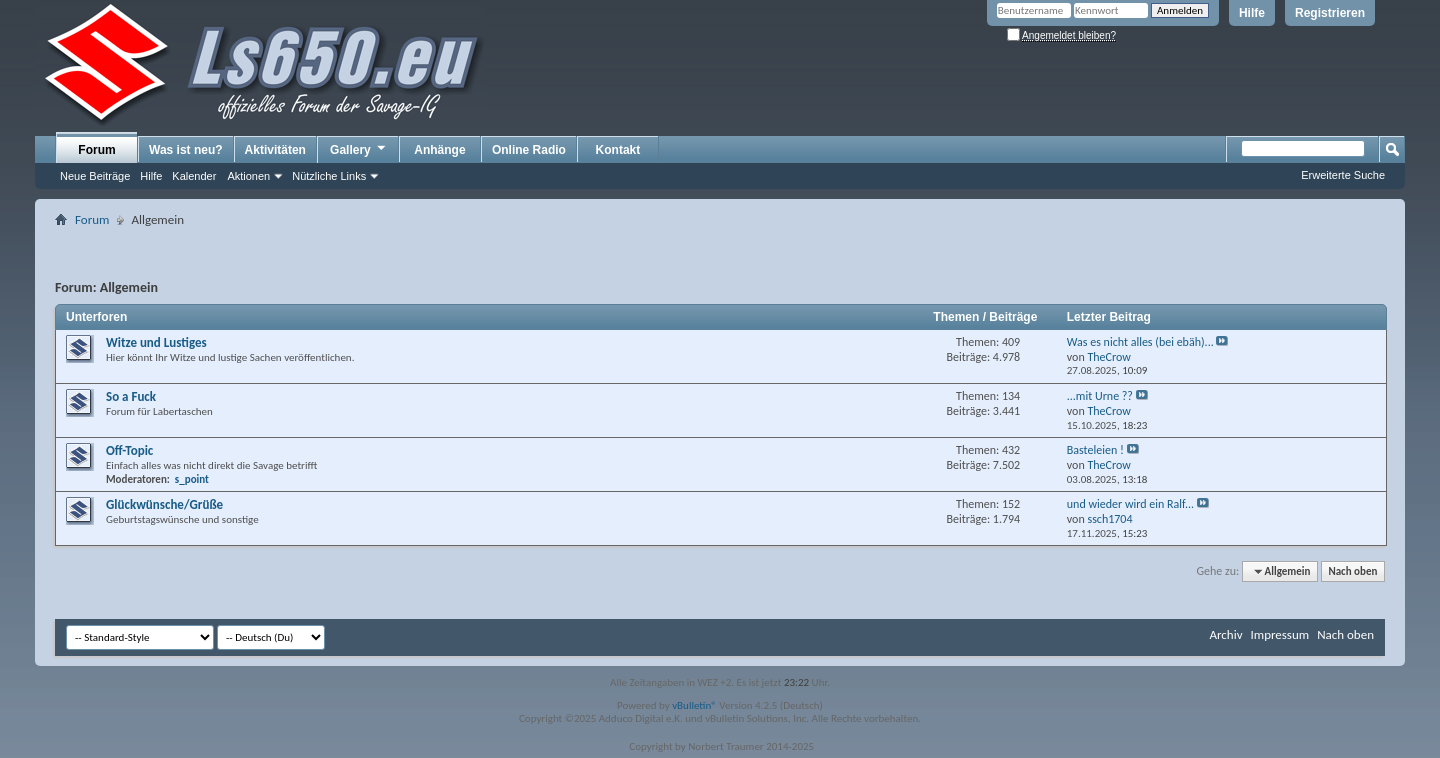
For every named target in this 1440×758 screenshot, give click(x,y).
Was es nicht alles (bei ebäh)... (1140, 342)
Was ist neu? (186, 150)
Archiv (1225, 634)
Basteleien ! (1095, 450)
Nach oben (1352, 571)
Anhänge (439, 150)
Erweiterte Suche (1343, 175)
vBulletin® (694, 705)
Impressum (1279, 634)
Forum (96, 150)
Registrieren (1330, 13)
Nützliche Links (329, 176)
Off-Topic (129, 450)
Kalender (194, 176)
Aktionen (248, 176)
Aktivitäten (275, 150)
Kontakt (618, 150)
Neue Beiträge (95, 176)
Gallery (359, 149)
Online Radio (529, 150)
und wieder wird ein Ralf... (1130, 504)
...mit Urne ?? (1100, 396)
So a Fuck (131, 396)
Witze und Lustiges (156, 342)
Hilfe (1252, 13)
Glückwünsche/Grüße (164, 504)
